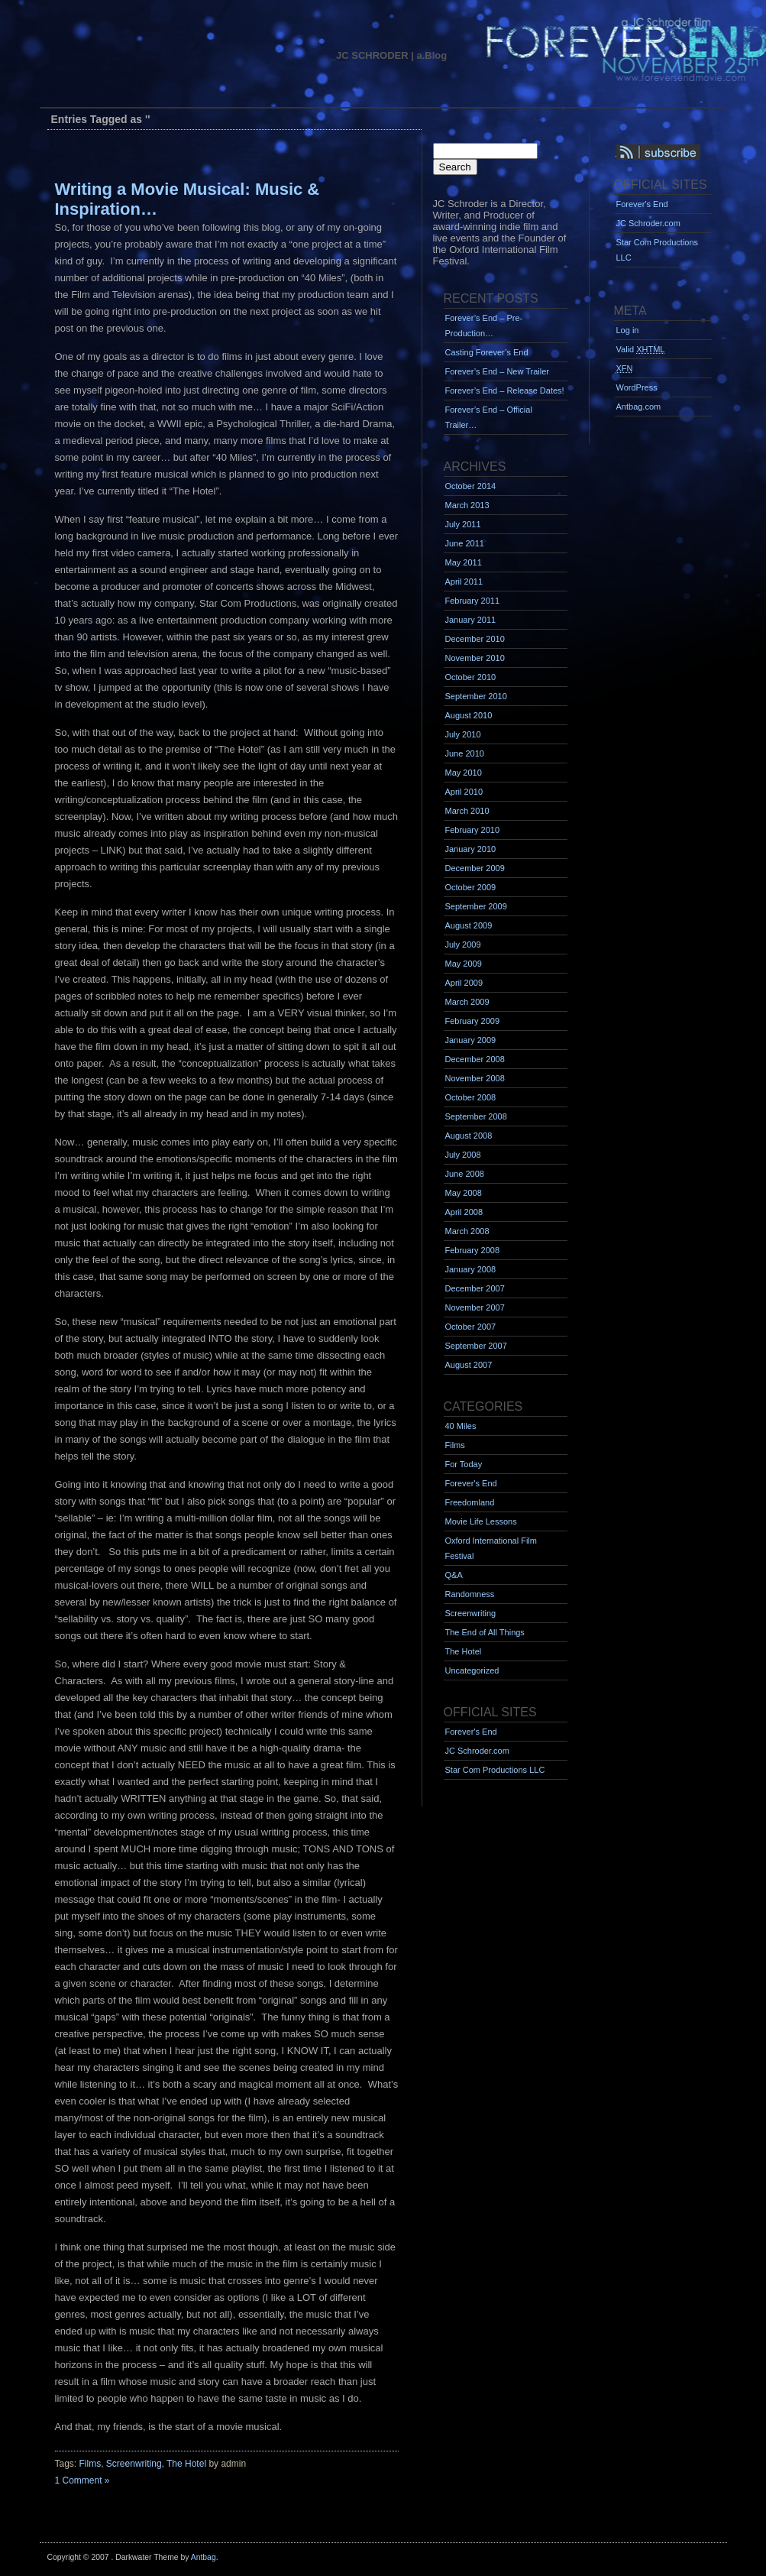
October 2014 (470, 486)
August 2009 (469, 925)
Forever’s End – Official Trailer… (488, 417)
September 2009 (476, 906)
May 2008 (463, 1192)
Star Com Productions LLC (495, 1769)
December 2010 (475, 638)
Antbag (203, 2557)
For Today (464, 1464)
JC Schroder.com (477, 1750)
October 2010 (470, 677)
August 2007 (469, 1364)
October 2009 (470, 887)
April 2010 (464, 791)
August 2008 (469, 1135)
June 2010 (464, 753)
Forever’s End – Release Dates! (504, 390)
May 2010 (463, 772)
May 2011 (463, 562)
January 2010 (470, 849)
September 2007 (476, 1345)
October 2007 (470, 1326)
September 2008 (476, 1116)
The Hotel (186, 2463)
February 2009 (472, 1021)
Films (90, 2463)
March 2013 (467, 505)
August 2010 (469, 715)
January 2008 (470, 1269)
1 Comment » (82, 2480)
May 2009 (463, 963)
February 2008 (472, 1250)
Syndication (679, 152)
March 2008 (467, 1231)
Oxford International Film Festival (491, 1548)
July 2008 (463, 1154)
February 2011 (472, 600)
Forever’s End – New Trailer (497, 371)
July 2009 (463, 944)
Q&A (454, 1575)
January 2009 (470, 1040)
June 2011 (464, 543)
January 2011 (470, 619)
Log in (627, 330)
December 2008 (475, 1059)
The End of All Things (485, 1632)
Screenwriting (134, 2463)
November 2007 (475, 1307)
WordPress (637, 387)
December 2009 (475, 868)
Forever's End (471, 1483)
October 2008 (470, 1097)
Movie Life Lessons (481, 1521)
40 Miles (461, 1426)
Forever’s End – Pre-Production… (484, 325)
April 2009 (464, 982)
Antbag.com (638, 406)
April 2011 (464, 581)
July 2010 (463, 734)
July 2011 (463, 524)
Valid (640, 349)
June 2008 (464, 1173)
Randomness (470, 1594)
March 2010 (467, 810)
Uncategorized (472, 1670)
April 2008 (464, 1212)
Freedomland (470, 1502)
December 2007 (475, 1288)
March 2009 (467, 1001)
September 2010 (476, 696)
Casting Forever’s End (486, 352)
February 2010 (472, 829)
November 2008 (475, 1078)
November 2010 (475, 658)
